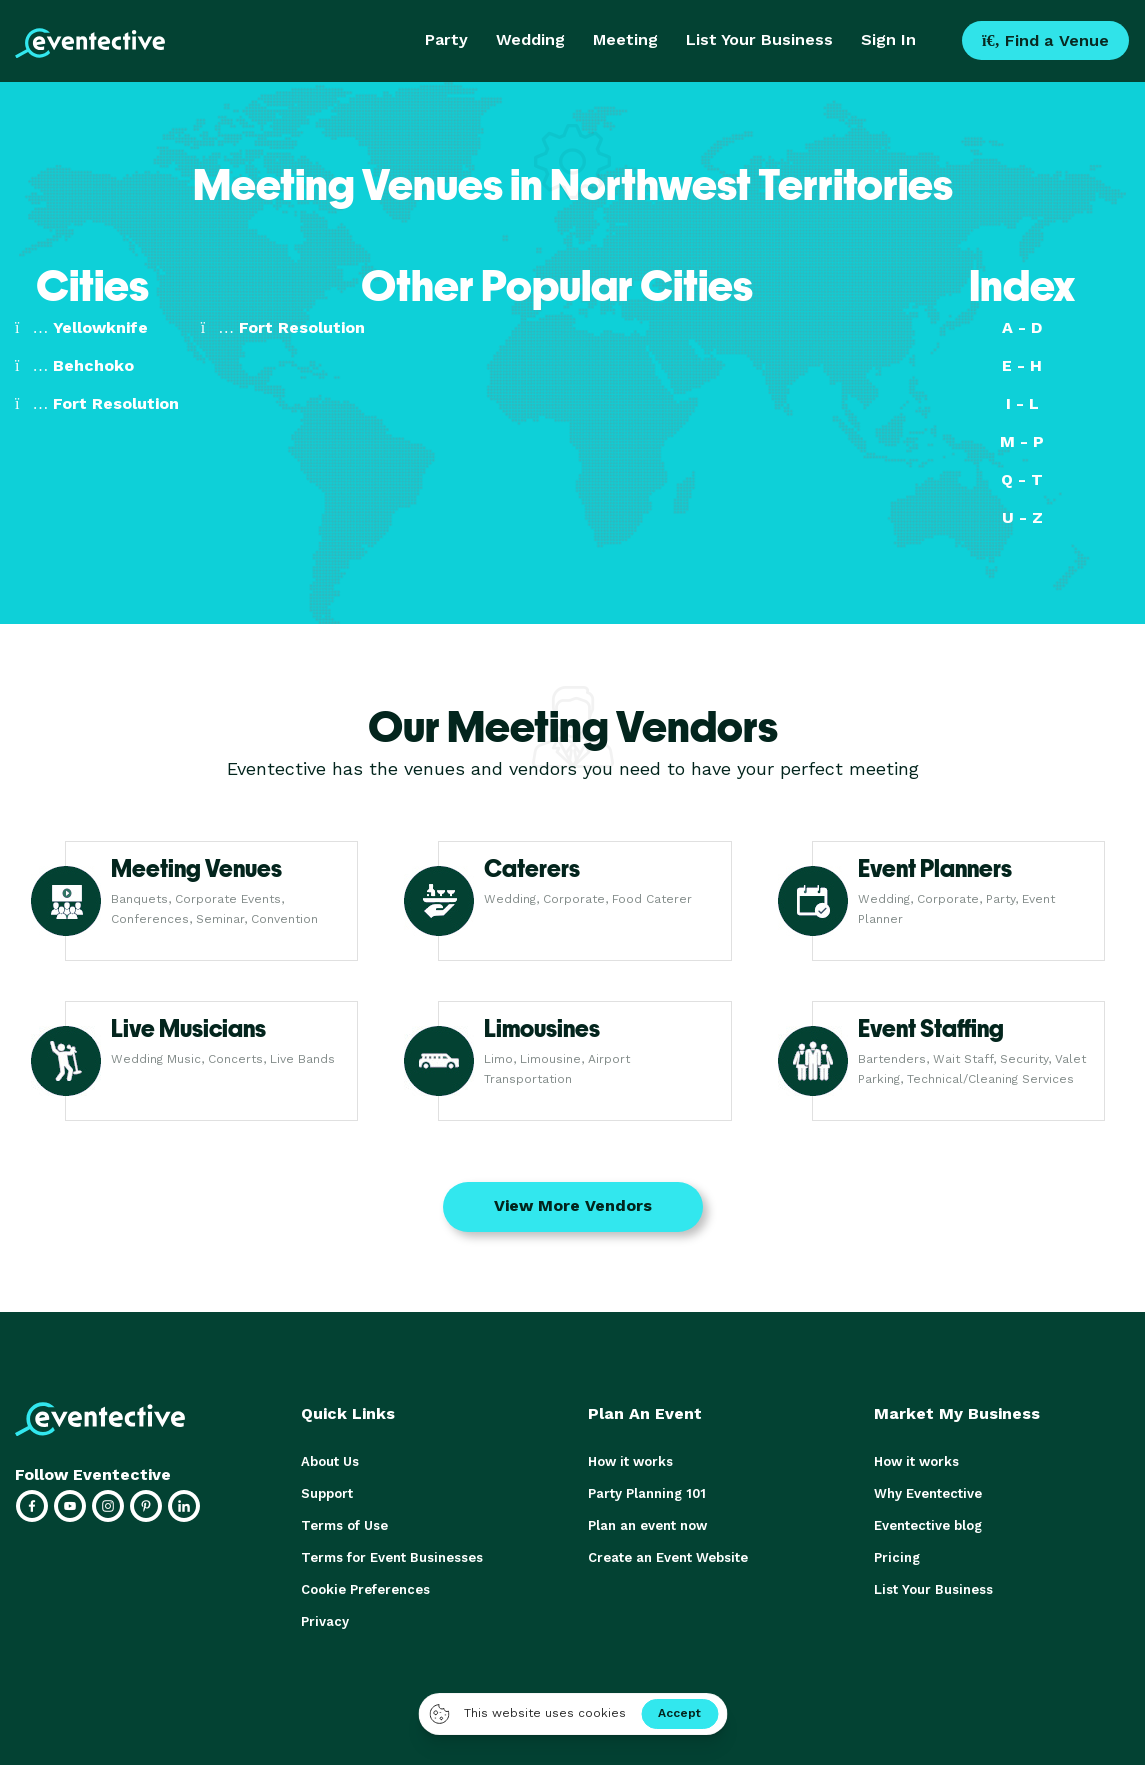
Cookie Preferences (365, 1589)
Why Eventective (928, 1493)
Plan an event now (647, 1525)
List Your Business (759, 39)
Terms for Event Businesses (392, 1557)
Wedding (530, 39)
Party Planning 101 (647, 1493)
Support (327, 1493)
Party (446, 39)
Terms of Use (344, 1525)
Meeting (625, 39)
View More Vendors (573, 1205)
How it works (630, 1461)
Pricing (897, 1557)
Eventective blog (928, 1525)
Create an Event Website (668, 1557)
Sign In (888, 39)
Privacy (325, 1621)
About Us (330, 1461)
